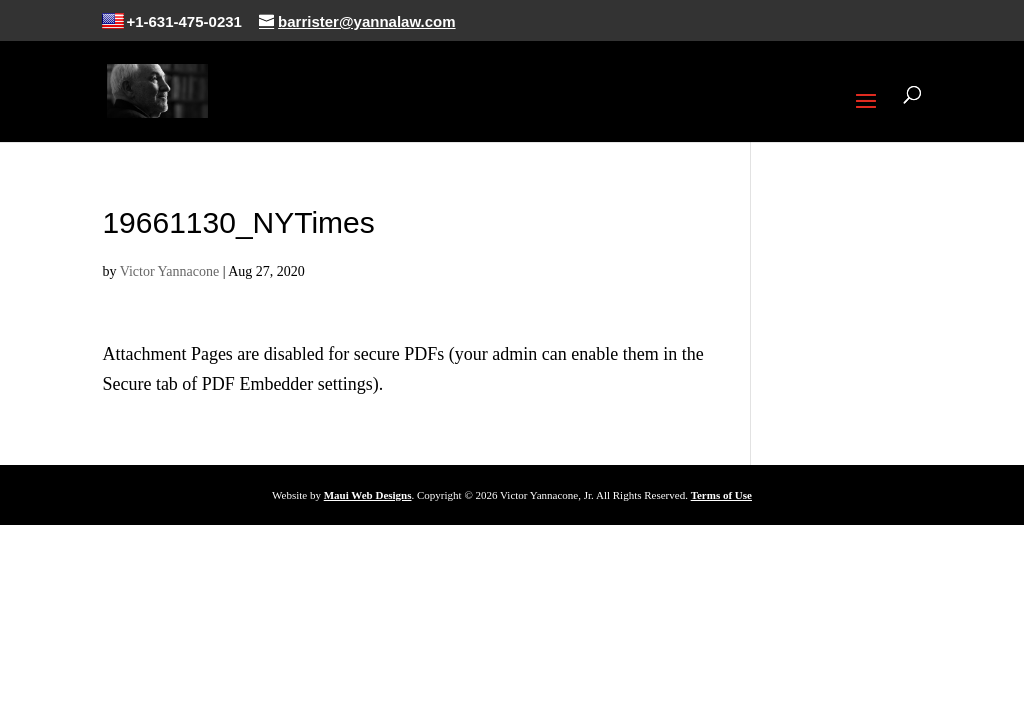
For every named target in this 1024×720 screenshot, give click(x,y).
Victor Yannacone (169, 271)
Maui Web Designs (368, 495)
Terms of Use (721, 495)
